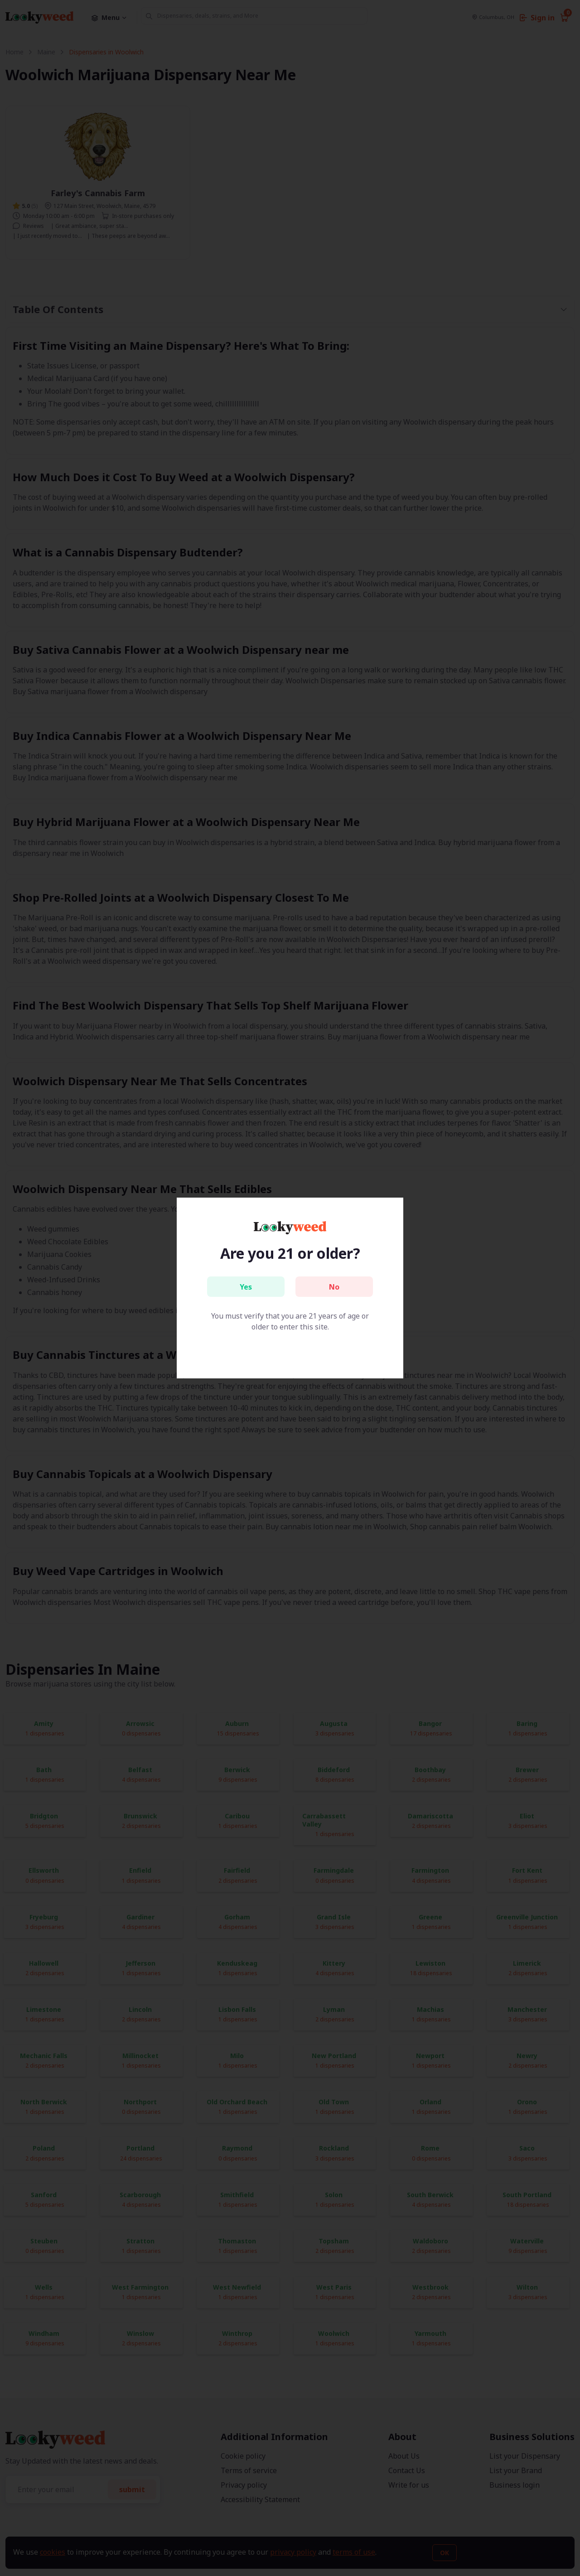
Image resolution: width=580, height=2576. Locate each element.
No (334, 1287)
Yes (246, 1287)
